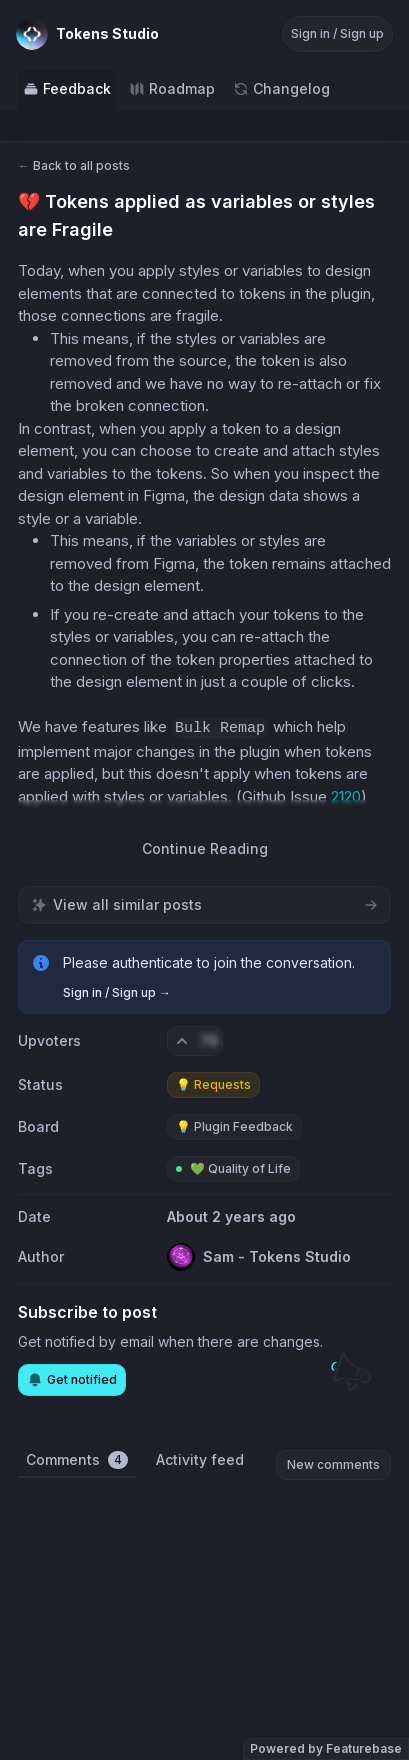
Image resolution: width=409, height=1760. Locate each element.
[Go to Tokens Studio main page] (87, 34)
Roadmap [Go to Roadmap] (172, 88)
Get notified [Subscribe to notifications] (72, 1380)
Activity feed (200, 1459)
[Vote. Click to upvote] (195, 1041)
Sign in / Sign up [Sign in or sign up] (337, 33)
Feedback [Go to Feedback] (67, 88)
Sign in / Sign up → (117, 992)
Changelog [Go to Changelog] (281, 88)
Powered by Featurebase (326, 1748)
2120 (346, 796)
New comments (333, 1464)
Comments (77, 1460)
